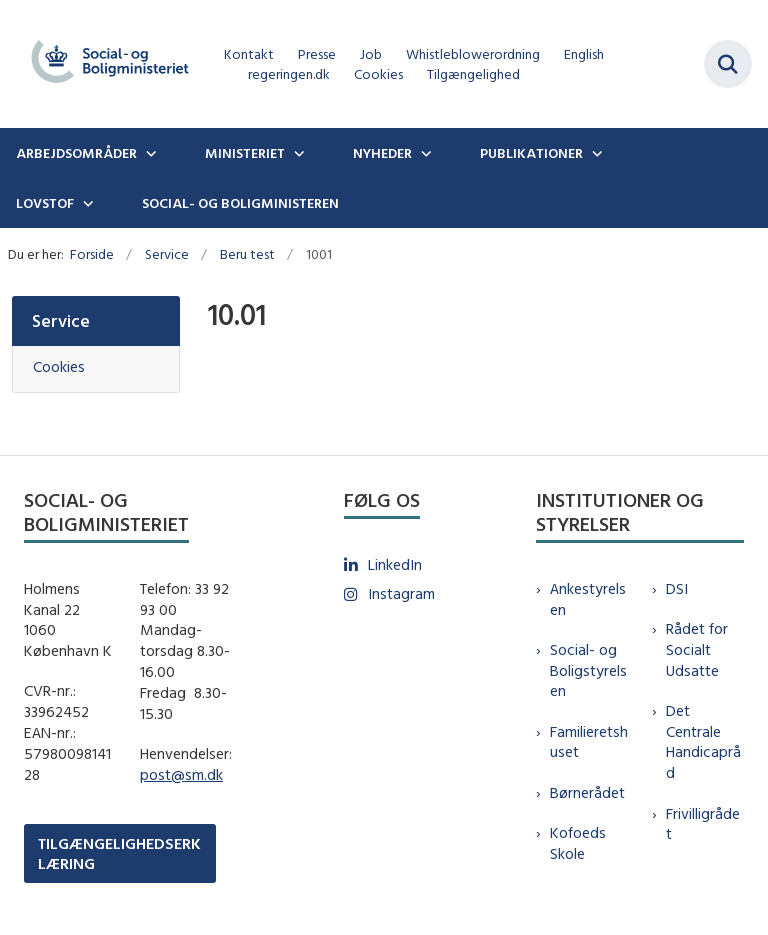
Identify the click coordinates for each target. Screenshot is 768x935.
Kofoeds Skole (578, 843)
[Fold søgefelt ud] (728, 64)
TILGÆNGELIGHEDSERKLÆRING (119, 853)
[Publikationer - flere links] (595, 153)
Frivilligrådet (703, 824)
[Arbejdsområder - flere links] (149, 153)
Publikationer (531, 153)
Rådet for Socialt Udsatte (697, 649)
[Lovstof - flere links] (86, 203)
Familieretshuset (589, 742)
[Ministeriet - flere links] (297, 153)
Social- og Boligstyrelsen (588, 670)
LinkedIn (395, 564)
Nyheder (382, 153)
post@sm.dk (181, 774)
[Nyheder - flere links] (424, 153)
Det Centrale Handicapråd (703, 741)
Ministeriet (245, 153)
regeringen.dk (289, 74)
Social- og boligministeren (240, 203)
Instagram (401, 593)
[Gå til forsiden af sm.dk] (104, 64)
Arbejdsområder (76, 153)
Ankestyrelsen (588, 599)
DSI (677, 588)
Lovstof (45, 203)
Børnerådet (587, 792)
